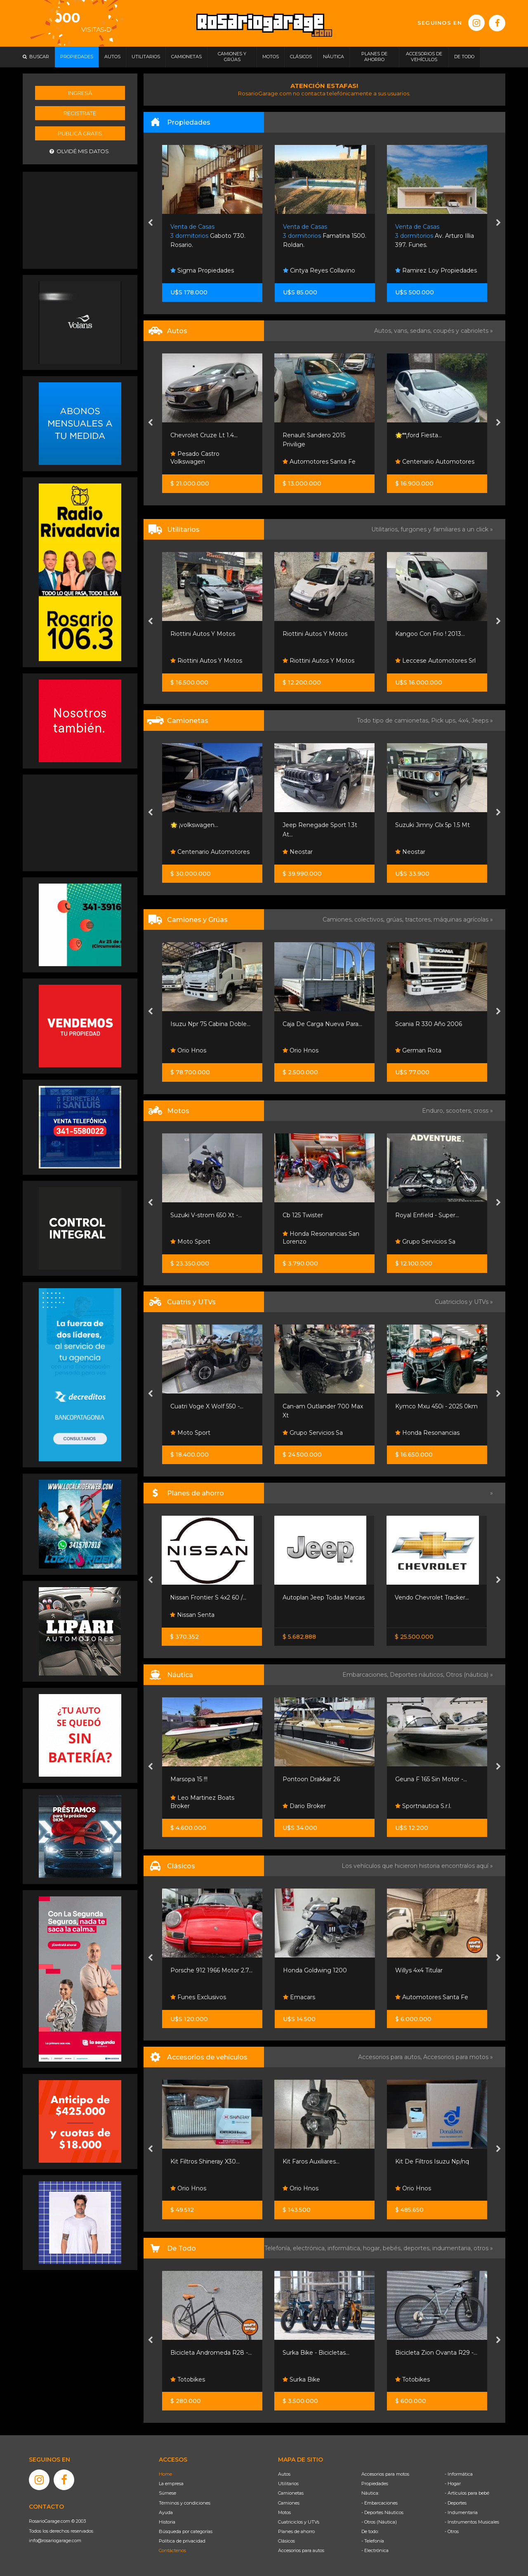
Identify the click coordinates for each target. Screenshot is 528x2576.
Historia (167, 2522)
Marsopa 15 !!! (188, 1779)
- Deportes (456, 2503)
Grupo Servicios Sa (425, 1241)
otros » (483, 2248)
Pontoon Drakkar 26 (311, 1779)
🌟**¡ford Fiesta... (418, 435)
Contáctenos (172, 2550)
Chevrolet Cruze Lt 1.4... (204, 435)
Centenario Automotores (434, 461)
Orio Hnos (188, 1050)
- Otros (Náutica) (379, 2522)
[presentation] (150, 223)
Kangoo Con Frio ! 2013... (430, 633)
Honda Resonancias (427, 1432)
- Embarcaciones (379, 2503)
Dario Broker (304, 1806)
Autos (284, 2474)
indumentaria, (453, 2248)
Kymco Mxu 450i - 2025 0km (436, 1406)
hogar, (373, 2248)
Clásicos (286, 2541)
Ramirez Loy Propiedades (436, 270)
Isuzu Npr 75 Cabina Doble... (210, 1024)
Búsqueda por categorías (185, 2531)
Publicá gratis (80, 133)
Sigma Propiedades (202, 270)
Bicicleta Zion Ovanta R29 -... (436, 2352)
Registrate (80, 113)
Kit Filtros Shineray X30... (205, 2161)
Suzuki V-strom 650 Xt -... (206, 1215)
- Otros (452, 2531)
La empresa (171, 2483)
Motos (284, 2512)
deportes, (417, 2248)
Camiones (288, 2503)
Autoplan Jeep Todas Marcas (324, 1597)
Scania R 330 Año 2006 (428, 1024)
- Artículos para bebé (467, 2493)
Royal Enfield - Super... (427, 1215)
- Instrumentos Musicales (472, 2522)
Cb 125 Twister (303, 1215)
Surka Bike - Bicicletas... (316, 2352)
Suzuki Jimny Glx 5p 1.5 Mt (432, 825)
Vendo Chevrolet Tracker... (432, 1597)
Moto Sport (190, 1241)
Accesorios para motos (455, 2057)
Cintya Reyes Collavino (319, 270)
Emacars (299, 1997)
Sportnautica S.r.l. (423, 1806)
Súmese (167, 2493)
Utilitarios (288, 2483)
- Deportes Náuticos (382, 2512)
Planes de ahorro (296, 2531)
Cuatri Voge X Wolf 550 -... (206, 1406)
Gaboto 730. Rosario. (207, 236)
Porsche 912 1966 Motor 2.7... (211, 1970)
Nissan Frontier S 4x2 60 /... (208, 1597)
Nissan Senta (192, 1615)
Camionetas (291, 2493)
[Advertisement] (80, 219)
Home (165, 2474)
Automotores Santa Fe (319, 461)
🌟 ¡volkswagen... (194, 825)
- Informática (459, 2474)
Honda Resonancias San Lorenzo (321, 1238)
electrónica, (310, 2248)
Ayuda (166, 2512)
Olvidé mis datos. (80, 151)
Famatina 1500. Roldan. (324, 236)
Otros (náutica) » (469, 1674)
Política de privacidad (182, 2541)
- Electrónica (375, 2550)
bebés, (393, 2248)
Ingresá (80, 93)
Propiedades (374, 2483)
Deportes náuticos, (418, 1674)
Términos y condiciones (184, 2503)
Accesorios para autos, (390, 2057)
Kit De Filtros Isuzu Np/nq (432, 2161)
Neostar (298, 852)
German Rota (418, 1050)
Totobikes (187, 2379)
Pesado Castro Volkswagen (194, 458)
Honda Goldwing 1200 (315, 1970)
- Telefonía (372, 2541)
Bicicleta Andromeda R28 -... (211, 2352)
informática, (345, 2248)
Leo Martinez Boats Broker (202, 1802)
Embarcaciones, (366, 1674)
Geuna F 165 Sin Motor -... (431, 1779)
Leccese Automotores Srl (435, 660)
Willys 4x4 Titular (419, 1970)
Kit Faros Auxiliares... (311, 2161)
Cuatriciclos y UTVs (298, 2522)
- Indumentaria (461, 2512)
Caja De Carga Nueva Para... (322, 1024)
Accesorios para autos (301, 2550)
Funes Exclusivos (198, 1997)
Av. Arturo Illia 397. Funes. (434, 236)
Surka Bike (301, 2379)
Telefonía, (278, 2248)
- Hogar (453, 2483)
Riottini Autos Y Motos (202, 633)
